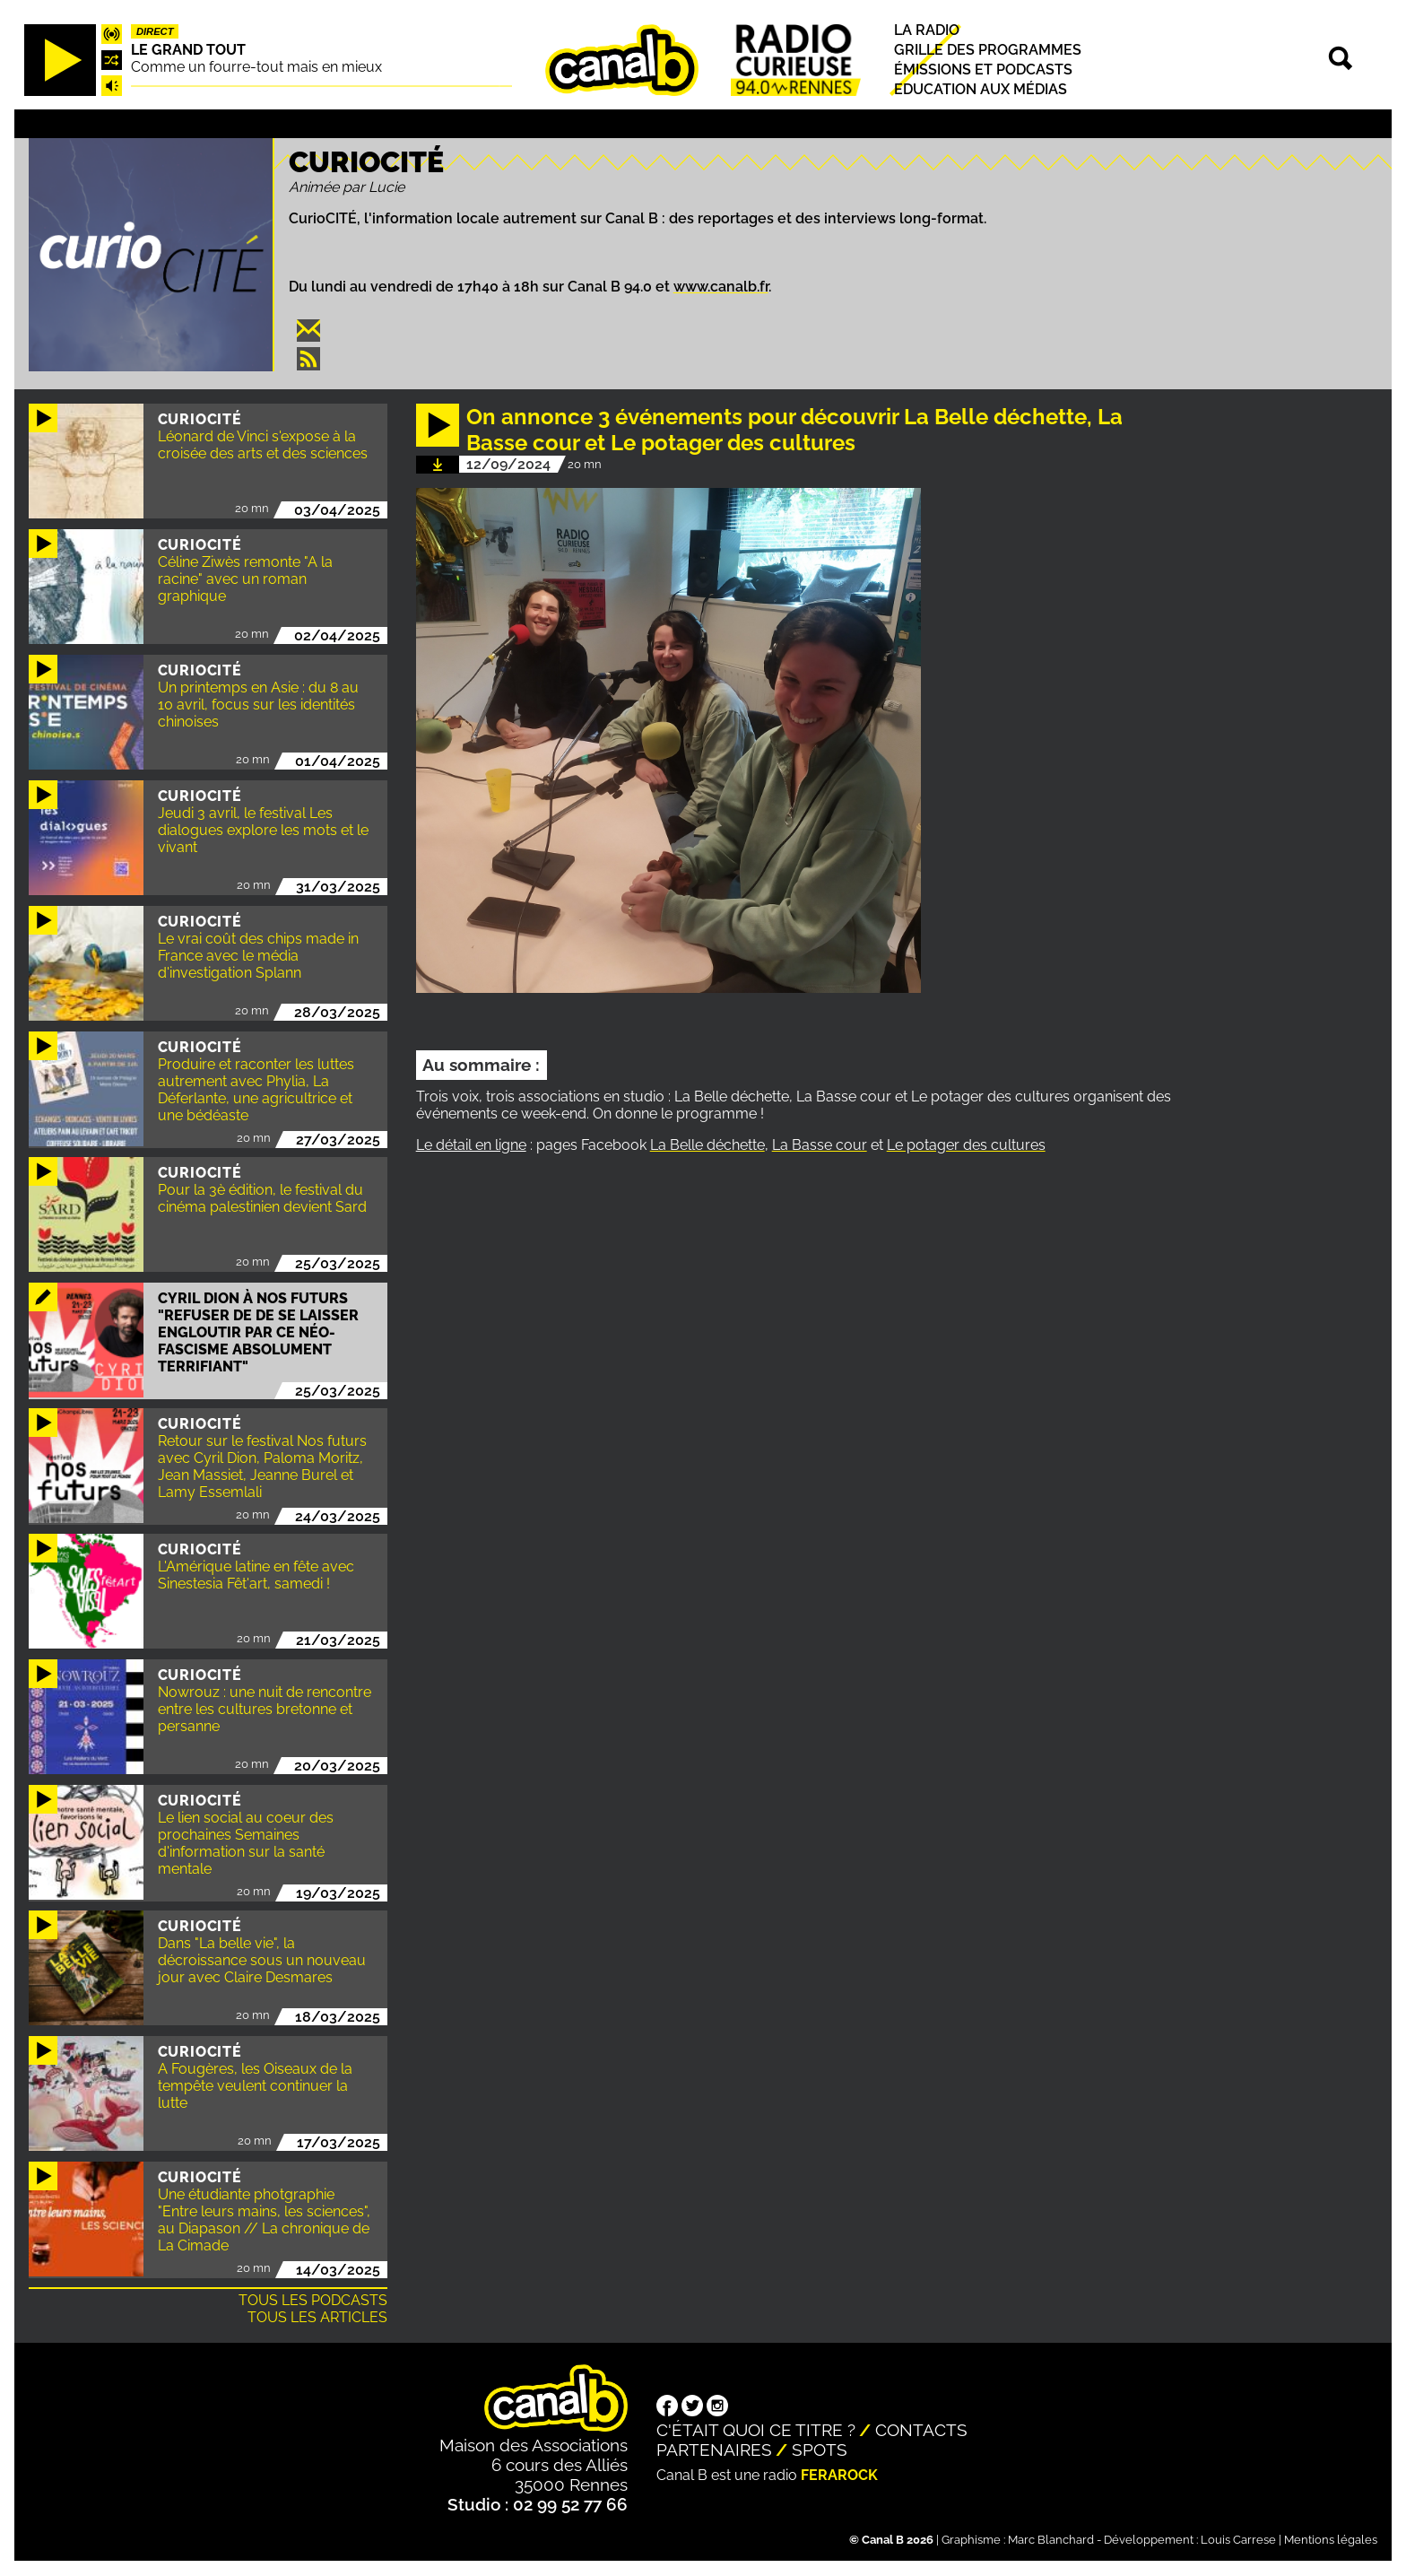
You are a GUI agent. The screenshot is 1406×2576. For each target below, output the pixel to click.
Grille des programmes (987, 49)
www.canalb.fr (720, 286)
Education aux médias (980, 90)
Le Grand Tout (188, 49)
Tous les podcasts (313, 2300)
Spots (819, 2449)
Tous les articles (317, 2317)
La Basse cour (819, 1144)
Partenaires (714, 2449)
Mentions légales (1330, 2539)
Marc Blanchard (1051, 2539)
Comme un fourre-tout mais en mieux (256, 66)
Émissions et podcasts (983, 69)
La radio (926, 30)
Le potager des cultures (966, 1144)
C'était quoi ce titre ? (755, 2430)
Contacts (921, 2430)
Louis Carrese (1238, 2539)
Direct (155, 31)
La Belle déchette (707, 1144)
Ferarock (839, 2475)
